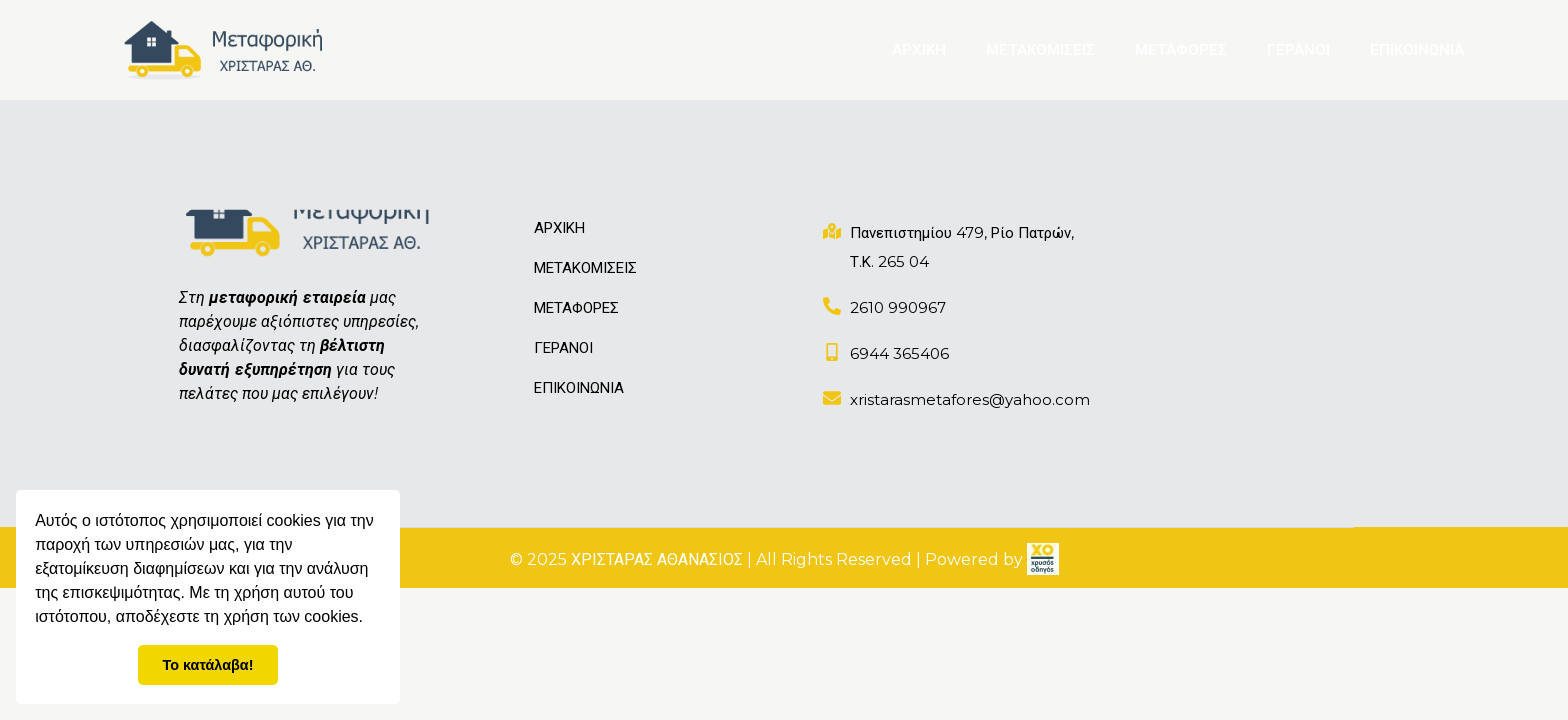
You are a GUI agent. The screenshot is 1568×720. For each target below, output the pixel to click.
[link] (1043, 559)
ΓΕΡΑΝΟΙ (1298, 49)
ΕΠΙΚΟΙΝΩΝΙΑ (1417, 49)
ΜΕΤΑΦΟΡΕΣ (1181, 49)
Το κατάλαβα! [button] (208, 665)
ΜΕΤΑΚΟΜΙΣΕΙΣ (1040, 49)
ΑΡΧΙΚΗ (919, 49)
